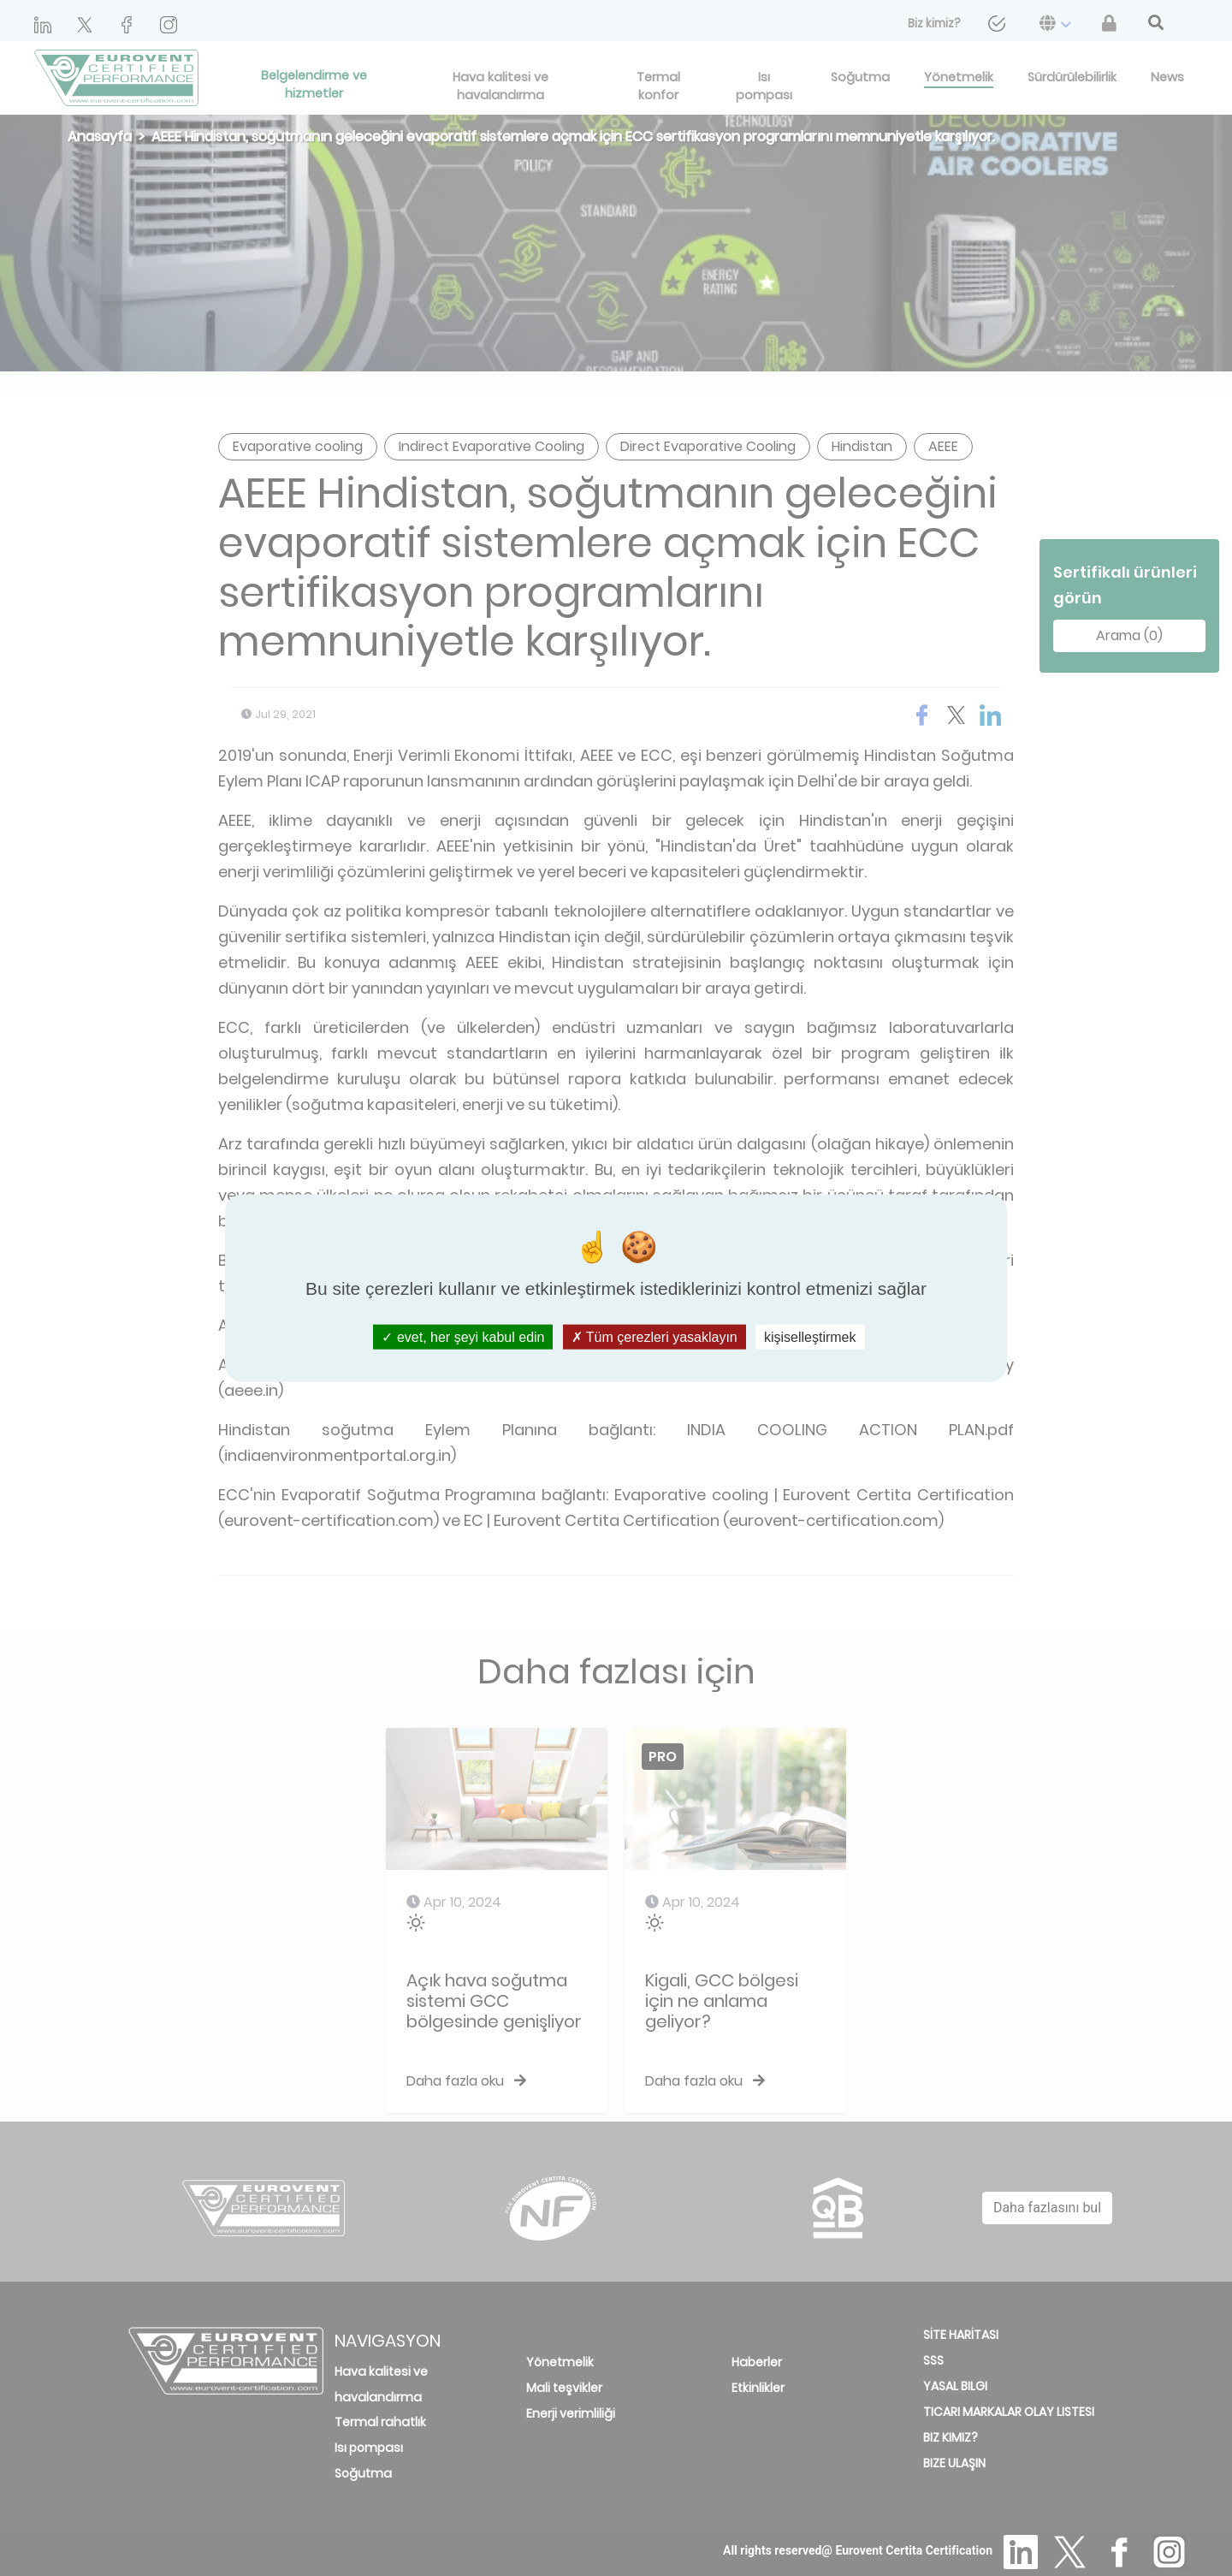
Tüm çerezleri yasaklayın (654, 1336)
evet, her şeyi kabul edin (463, 1336)
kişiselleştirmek (810, 1336)
